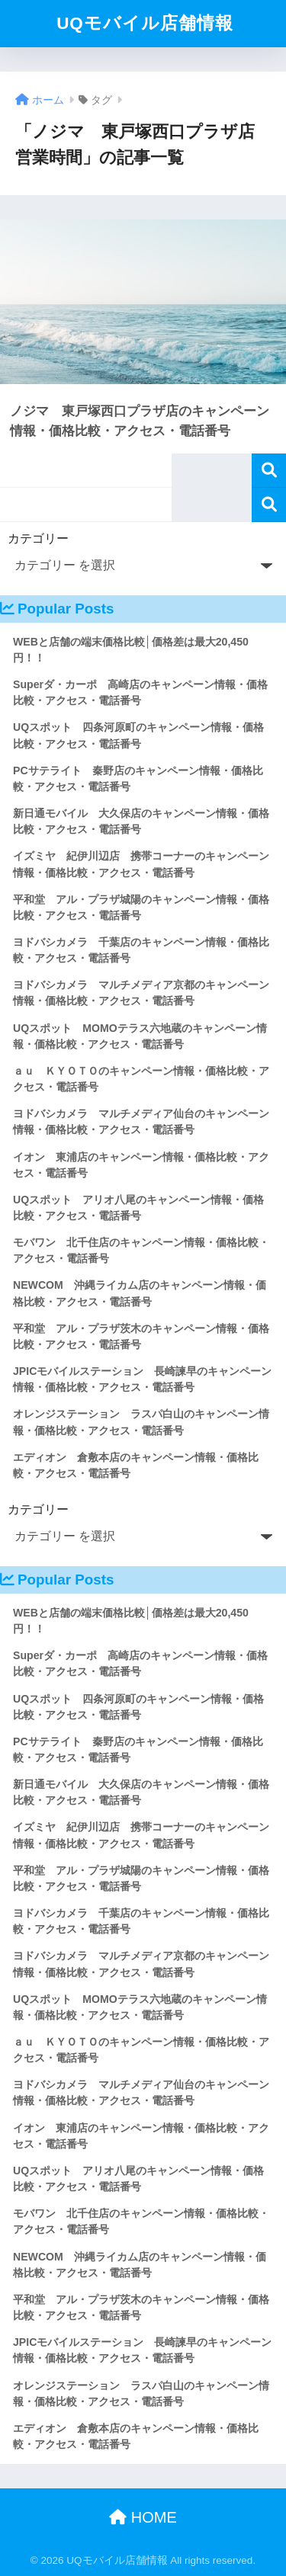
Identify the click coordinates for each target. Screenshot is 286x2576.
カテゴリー (38, 538)
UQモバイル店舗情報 (144, 23)
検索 (269, 470)
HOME (143, 2517)
